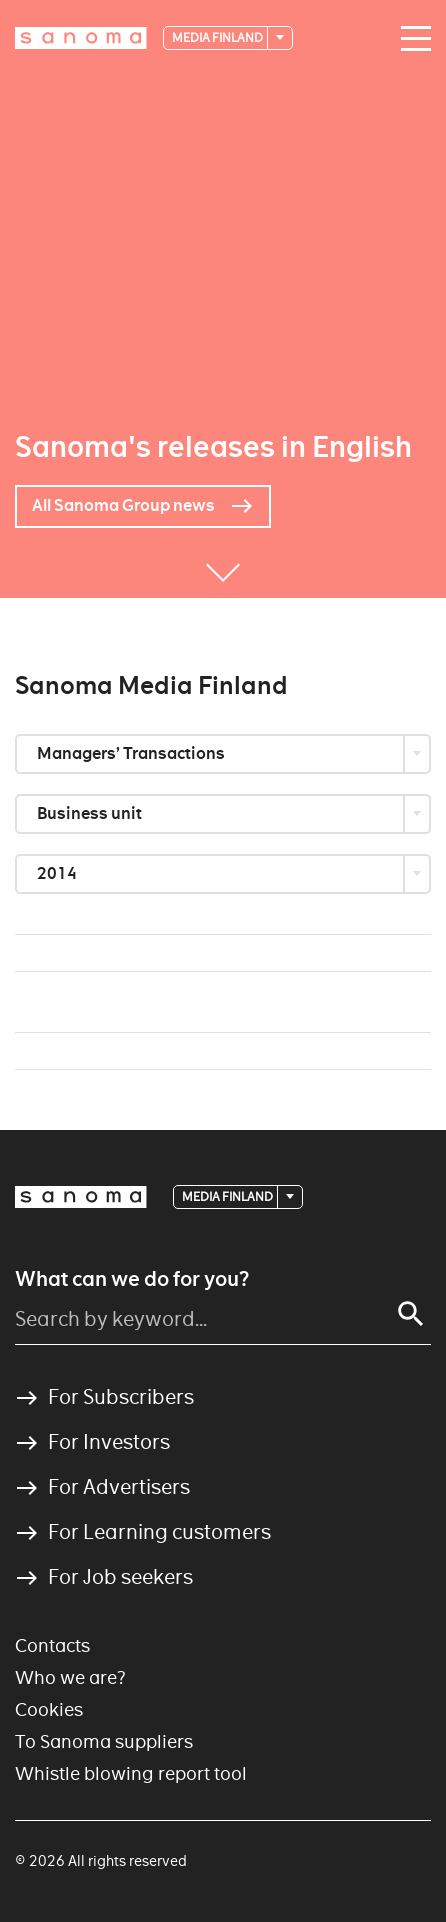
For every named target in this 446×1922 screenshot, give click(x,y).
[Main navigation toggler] (411, 39)
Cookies (49, 1709)
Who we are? (70, 1677)
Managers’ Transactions (132, 753)
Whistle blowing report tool (131, 1773)
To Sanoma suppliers (104, 1741)
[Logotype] (81, 38)
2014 (58, 873)
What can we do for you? (132, 1279)
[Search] (411, 1314)
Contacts (52, 1645)
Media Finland (218, 37)
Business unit (91, 813)
